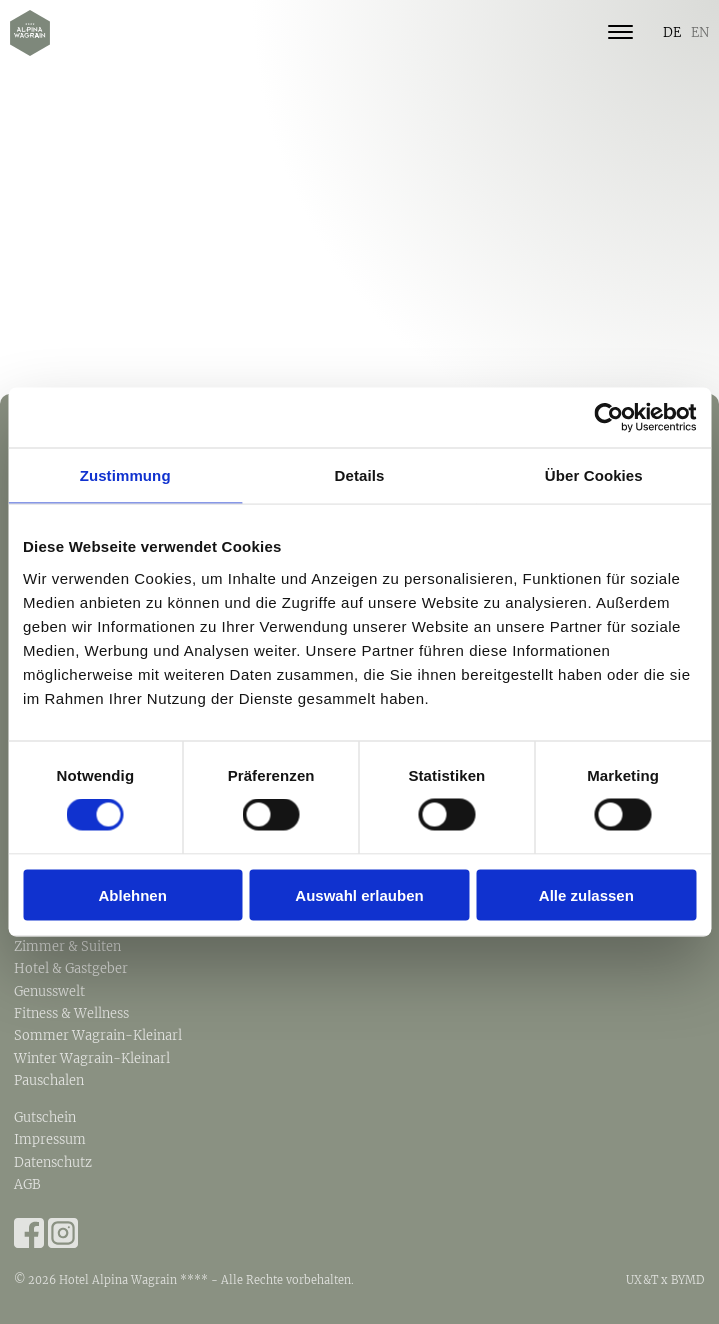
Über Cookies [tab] (594, 475)
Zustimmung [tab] (125, 475)
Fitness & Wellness (71, 1013)
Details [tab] (360, 475)
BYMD (688, 1280)
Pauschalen (49, 1080)
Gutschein (45, 1117)
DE (672, 32)
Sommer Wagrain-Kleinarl (98, 1035)
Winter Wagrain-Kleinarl (92, 1058)
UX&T (642, 1280)
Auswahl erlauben (359, 894)
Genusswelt (49, 991)
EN (700, 32)
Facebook (29, 1233)
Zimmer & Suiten (67, 946)
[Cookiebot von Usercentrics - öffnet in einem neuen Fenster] (608, 418)
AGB (27, 1184)
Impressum (50, 1139)
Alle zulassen (586, 894)
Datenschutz (53, 1162)
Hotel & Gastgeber (71, 968)
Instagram (63, 1233)
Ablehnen (133, 894)
